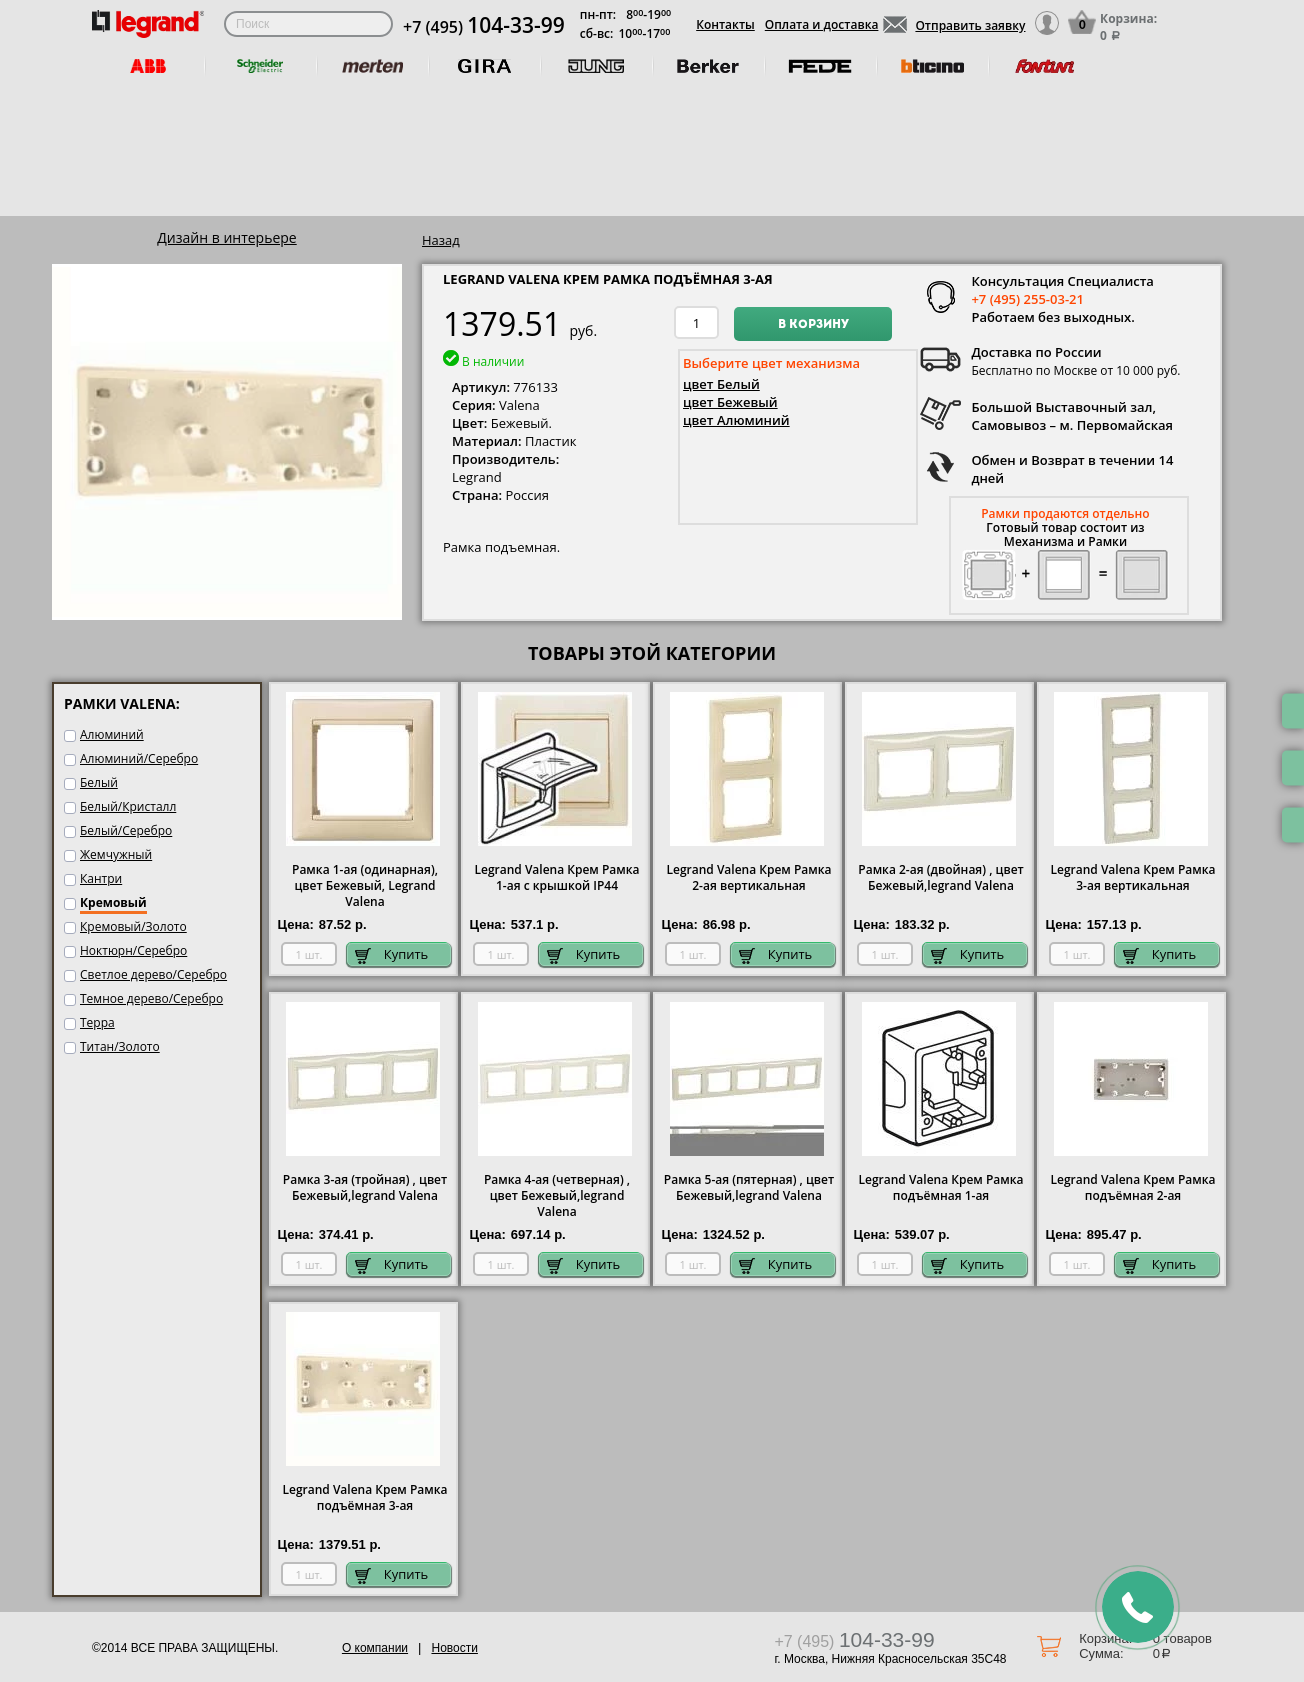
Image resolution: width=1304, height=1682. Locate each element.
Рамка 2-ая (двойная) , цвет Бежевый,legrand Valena (940, 878)
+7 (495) (484, 27)
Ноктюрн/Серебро (133, 950)
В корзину (813, 325)
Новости (454, 1648)
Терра (97, 1022)
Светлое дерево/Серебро (153, 974)
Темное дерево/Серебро (151, 998)
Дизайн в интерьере (226, 237)
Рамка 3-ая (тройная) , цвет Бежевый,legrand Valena (365, 1188)
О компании (375, 1648)
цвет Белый (721, 384)
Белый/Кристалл (128, 806)
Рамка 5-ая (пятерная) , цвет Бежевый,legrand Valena (749, 1188)
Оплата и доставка (822, 24)
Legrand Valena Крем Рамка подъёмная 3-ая (364, 1498)
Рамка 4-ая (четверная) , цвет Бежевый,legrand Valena (557, 1196)
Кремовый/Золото (133, 926)
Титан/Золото (120, 1046)
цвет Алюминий (736, 420)
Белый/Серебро (126, 830)
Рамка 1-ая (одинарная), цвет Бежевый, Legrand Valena (365, 886)
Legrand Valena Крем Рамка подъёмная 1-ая (940, 1188)
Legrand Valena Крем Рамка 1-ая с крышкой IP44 (556, 878)
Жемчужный (116, 854)
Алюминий (112, 734)
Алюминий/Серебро (139, 758)
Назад (441, 240)
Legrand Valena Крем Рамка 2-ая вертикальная (748, 878)
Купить (392, 954)
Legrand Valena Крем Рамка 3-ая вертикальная (1132, 878)
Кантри (101, 878)
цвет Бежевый (730, 402)
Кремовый (113, 902)
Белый (99, 782)
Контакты (725, 24)
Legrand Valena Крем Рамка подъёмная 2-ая (1132, 1188)
